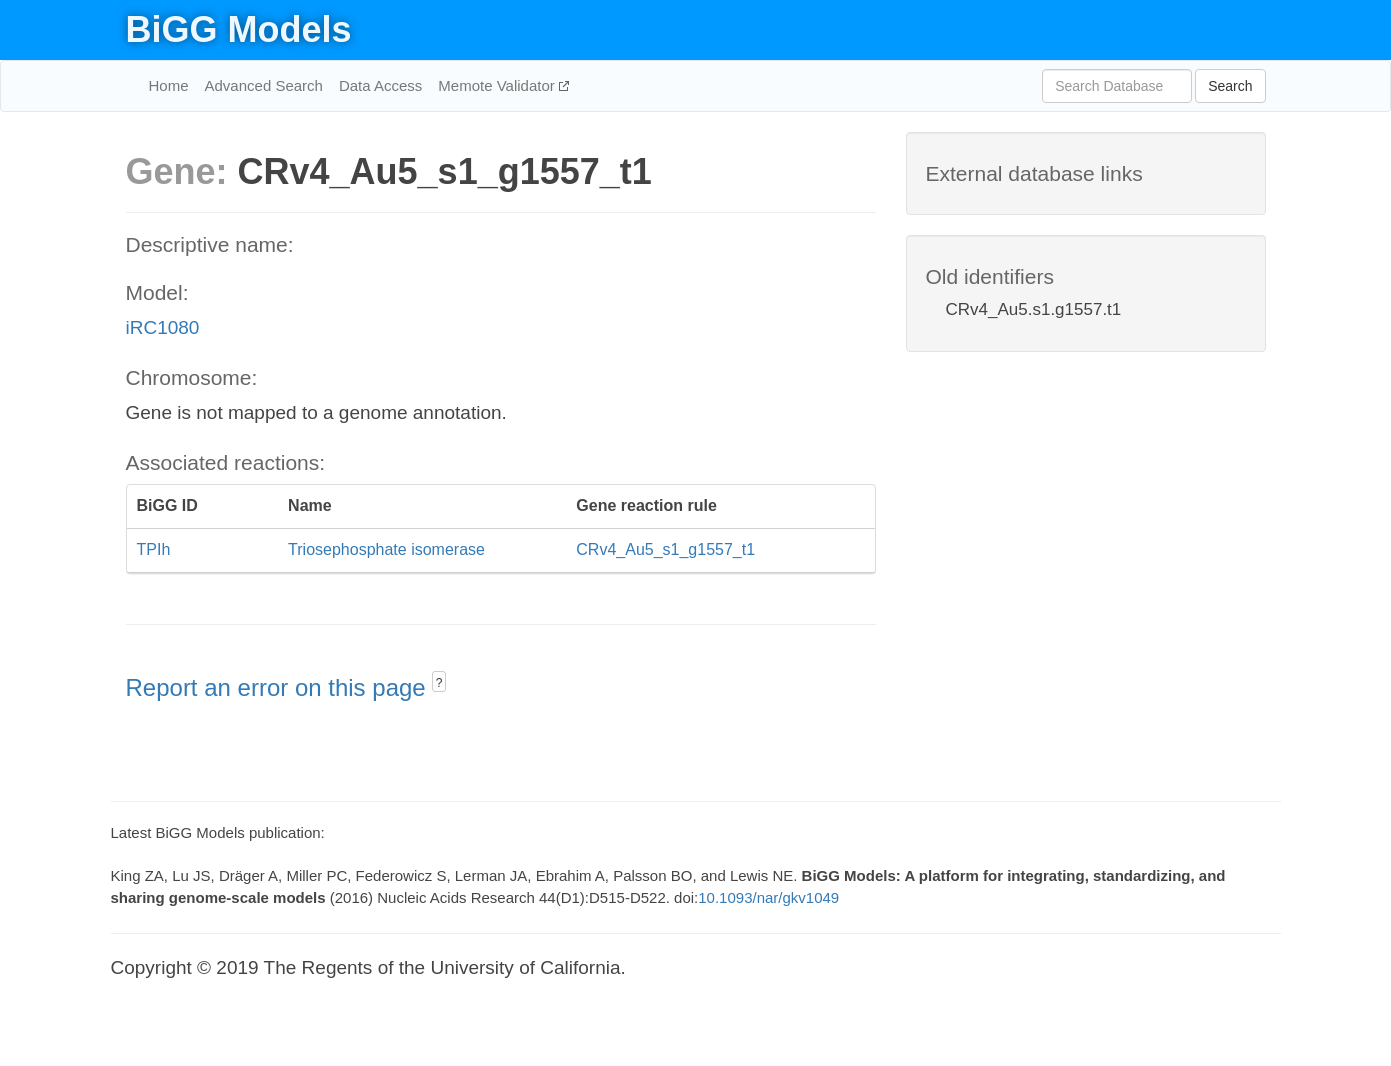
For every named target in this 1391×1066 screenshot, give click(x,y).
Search (1230, 86)
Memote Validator (498, 85)
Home (169, 85)
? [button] (439, 683)
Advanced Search (264, 85)
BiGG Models (239, 29)
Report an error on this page (279, 687)
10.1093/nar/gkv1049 (768, 897)
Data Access (380, 85)
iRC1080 (163, 327)
